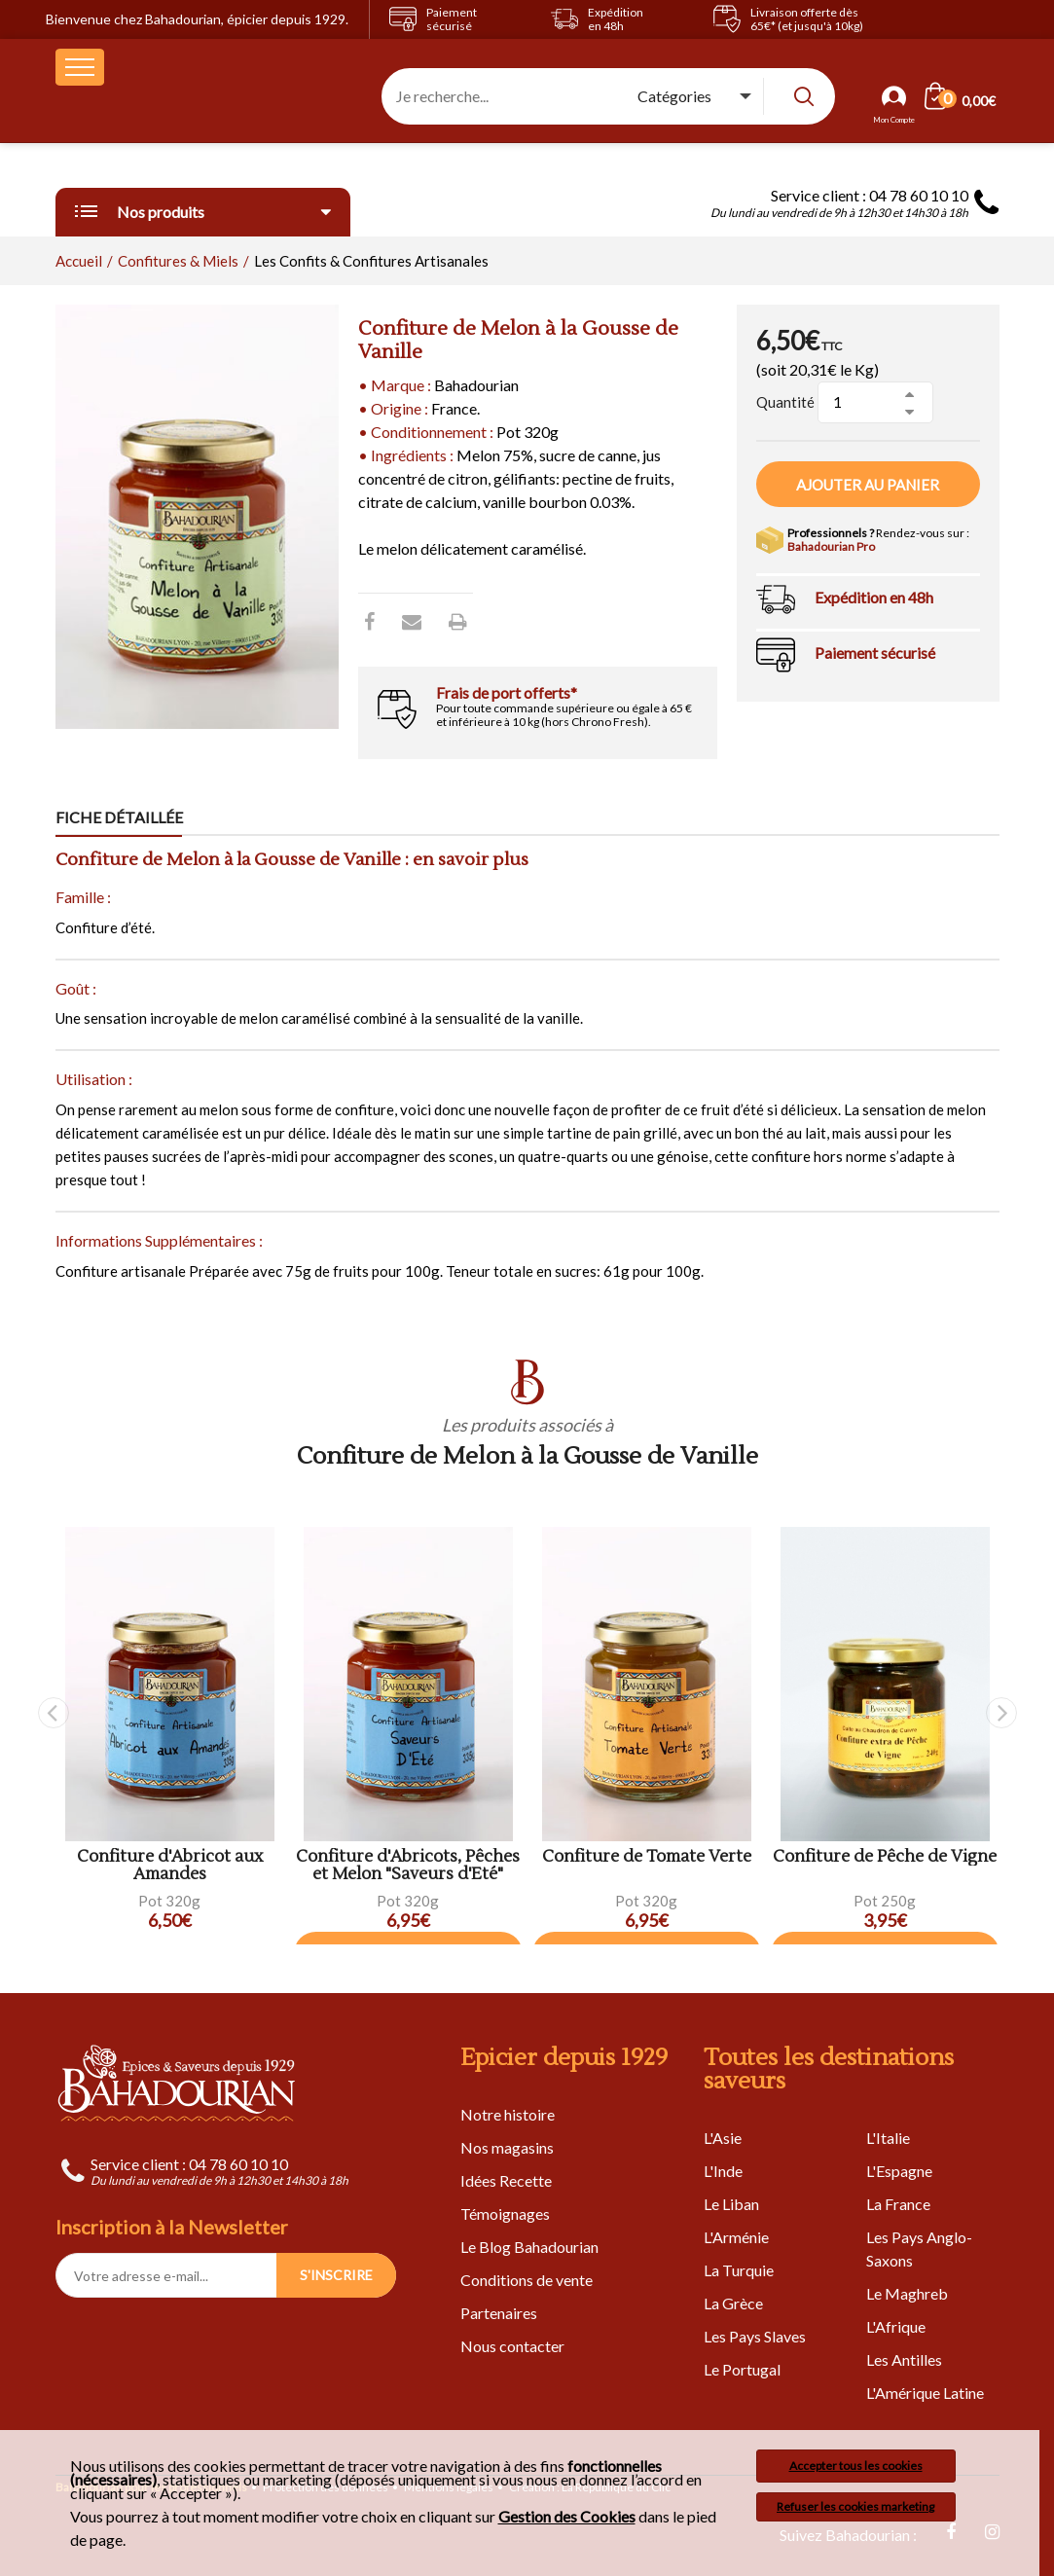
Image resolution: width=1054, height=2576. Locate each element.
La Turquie (739, 2270)
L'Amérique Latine (925, 2392)
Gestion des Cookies (567, 2516)
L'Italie (888, 2137)
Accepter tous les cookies (856, 2465)
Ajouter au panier (867, 484)
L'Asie (723, 2137)
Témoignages (505, 2213)
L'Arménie (736, 2237)
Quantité (785, 402)
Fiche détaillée (119, 817)
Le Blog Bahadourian (529, 2246)
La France (898, 2204)
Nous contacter (512, 2346)
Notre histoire (507, 2114)
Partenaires (498, 2313)
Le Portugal (742, 2369)
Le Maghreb (907, 2293)
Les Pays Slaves (755, 2336)
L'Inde (723, 2170)
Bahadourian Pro (831, 546)
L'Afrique (896, 2326)
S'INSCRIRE (336, 2275)
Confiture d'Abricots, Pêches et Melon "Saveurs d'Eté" (408, 1866)
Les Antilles (904, 2359)
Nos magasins (507, 2147)
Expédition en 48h (874, 597)
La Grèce (733, 2303)
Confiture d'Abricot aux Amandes (170, 1866)
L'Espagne (899, 2170)
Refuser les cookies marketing (855, 2506)
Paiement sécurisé (875, 652)
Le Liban (731, 2204)
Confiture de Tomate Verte (646, 1857)
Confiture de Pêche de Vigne (885, 1857)
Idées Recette (506, 2180)
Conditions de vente (526, 2279)
